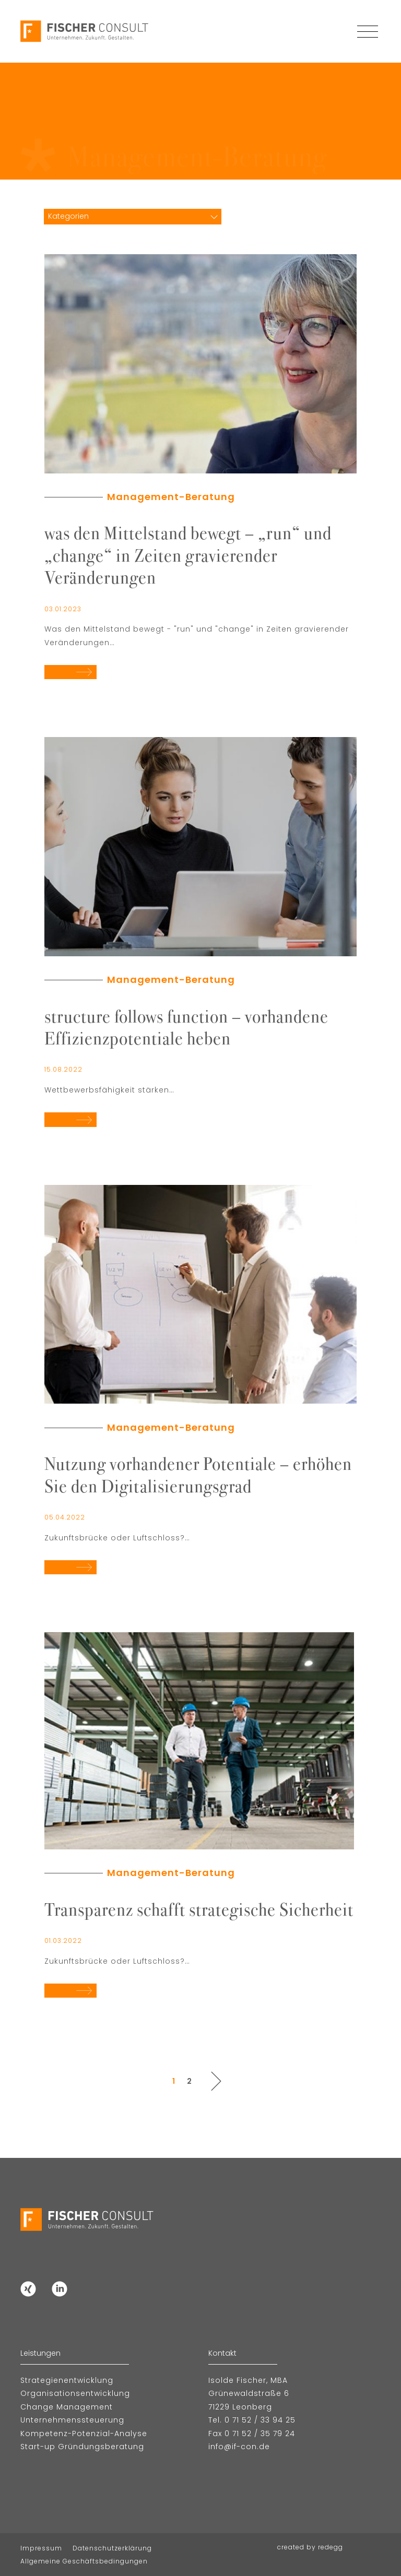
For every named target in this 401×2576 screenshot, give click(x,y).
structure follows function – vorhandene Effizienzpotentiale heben (186, 1026)
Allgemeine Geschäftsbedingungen (84, 2561)
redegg (330, 2547)
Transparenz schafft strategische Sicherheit (198, 1908)
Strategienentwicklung (66, 2380)
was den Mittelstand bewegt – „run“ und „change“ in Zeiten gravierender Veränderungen (188, 554)
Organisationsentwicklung (75, 2393)
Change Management (66, 2407)
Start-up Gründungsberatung (82, 2446)
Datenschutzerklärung (112, 2548)
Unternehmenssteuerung (72, 2420)
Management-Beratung (171, 496)
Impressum (41, 2548)
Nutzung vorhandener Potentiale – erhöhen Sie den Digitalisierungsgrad (198, 1474)
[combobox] (132, 216)
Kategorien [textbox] (68, 216)
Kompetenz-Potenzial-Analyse (83, 2433)
